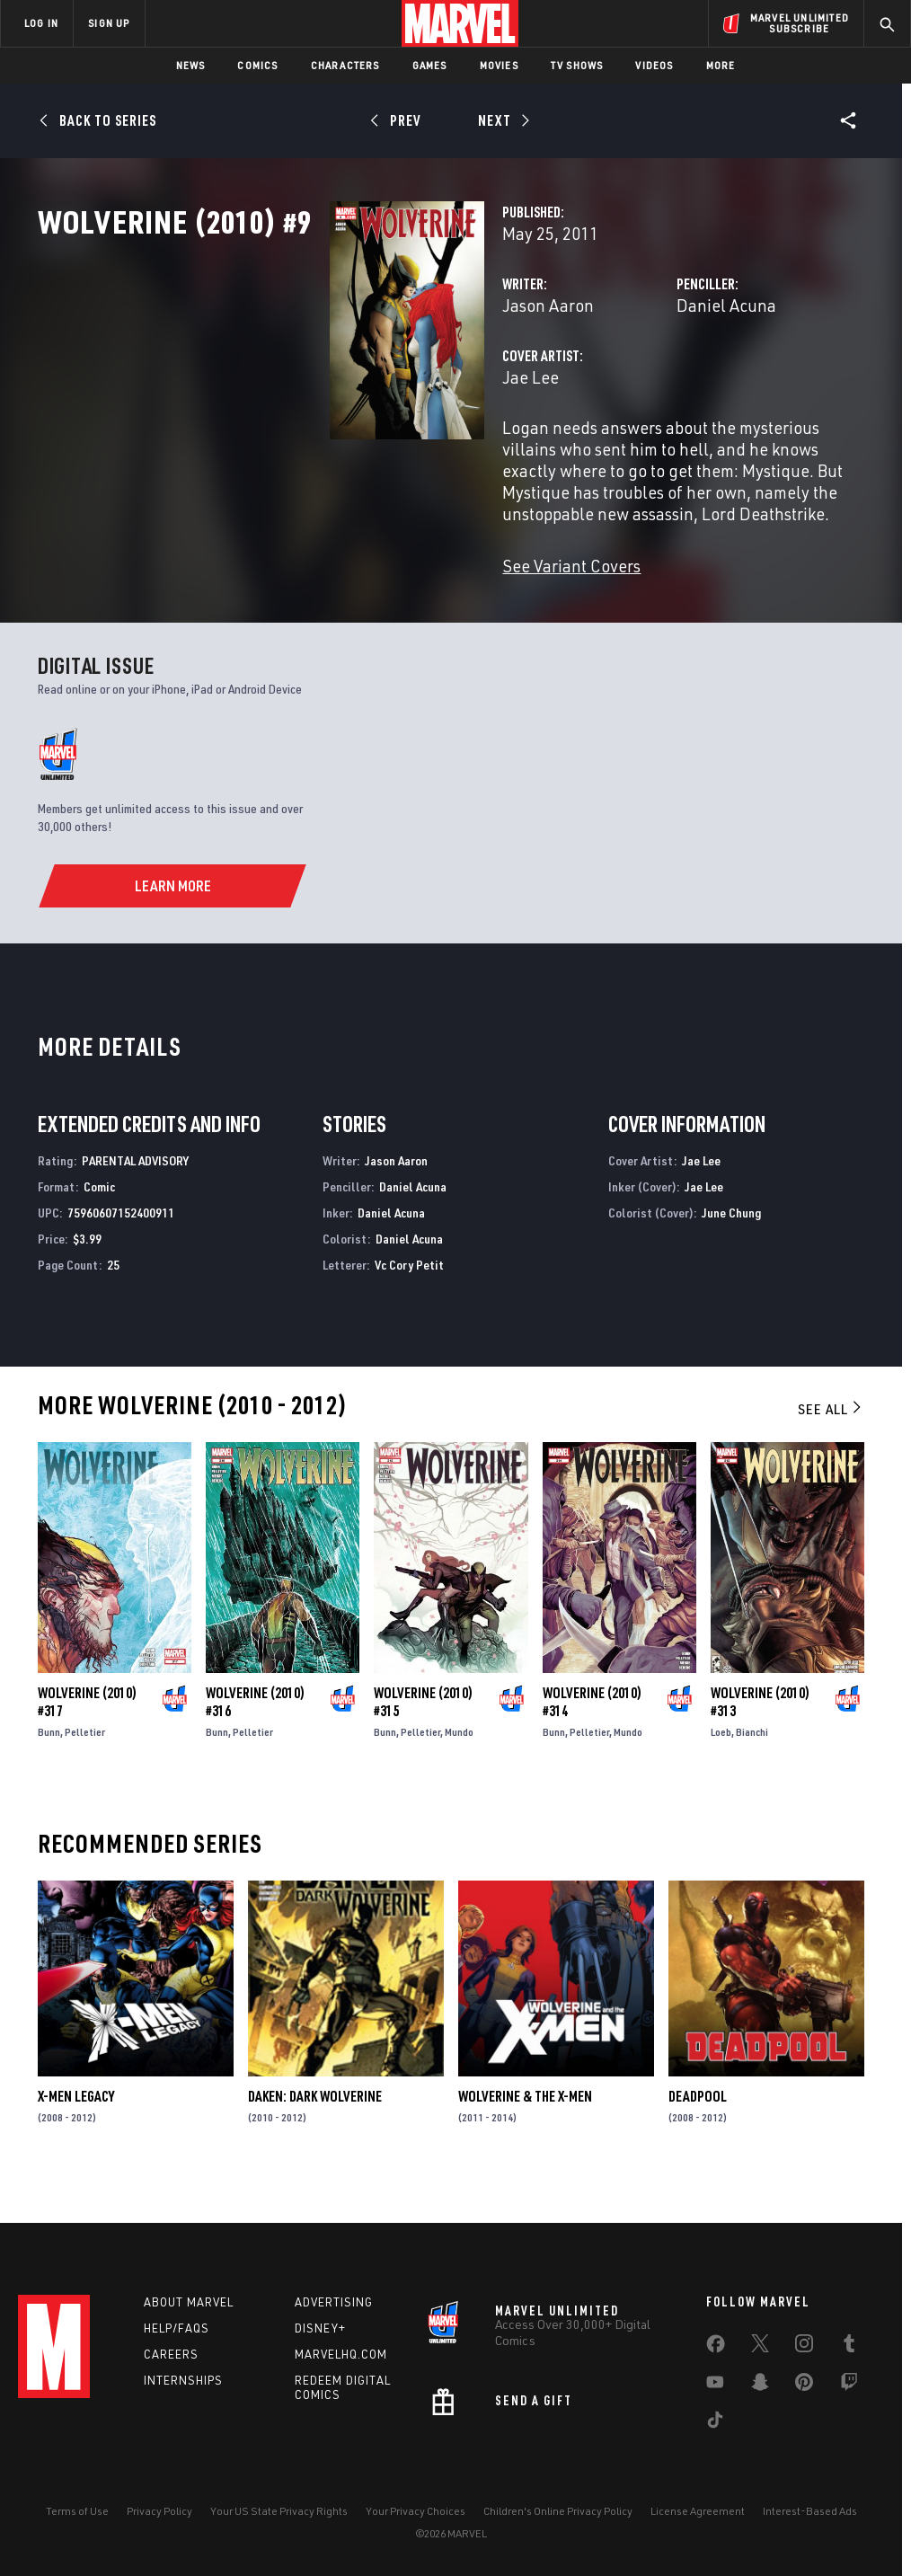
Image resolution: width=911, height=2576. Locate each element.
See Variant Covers (367, 601)
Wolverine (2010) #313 (760, 1738)
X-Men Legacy (76, 2132)
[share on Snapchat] (760, 2386)
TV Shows (577, 65)
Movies (499, 65)
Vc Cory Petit (409, 1300)
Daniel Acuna (624, 384)
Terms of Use (77, 2511)
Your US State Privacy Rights (279, 2511)
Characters (345, 65)
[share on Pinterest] (804, 2386)
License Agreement (697, 2511)
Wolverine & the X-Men (525, 2132)
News (191, 65)
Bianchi (752, 1768)
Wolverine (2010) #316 (255, 1738)
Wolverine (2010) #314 (592, 1738)
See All (831, 1445)
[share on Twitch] (849, 2386)
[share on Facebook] (715, 2348)
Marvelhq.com (341, 2354)
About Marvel (189, 2302)
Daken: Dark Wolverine (315, 2132)
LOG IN (41, 23)
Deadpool (697, 2132)
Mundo (459, 1768)
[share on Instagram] (804, 2347)
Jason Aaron (344, 384)
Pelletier (85, 1768)
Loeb (721, 1768)
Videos (654, 65)
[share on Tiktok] (715, 2423)
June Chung (731, 1248)
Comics (257, 65)
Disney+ (320, 2328)
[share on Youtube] (715, 2386)
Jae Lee (326, 456)
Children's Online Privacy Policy (557, 2511)
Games (429, 65)
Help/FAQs (176, 2328)
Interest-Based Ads (810, 2511)
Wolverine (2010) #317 (87, 1738)
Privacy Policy (159, 2511)
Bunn (49, 1768)
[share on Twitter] (760, 2347)
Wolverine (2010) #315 (423, 1738)
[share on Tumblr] (849, 2347)
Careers (171, 2354)
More (721, 65)
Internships (183, 2380)
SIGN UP (108, 23)
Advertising (334, 2302)
